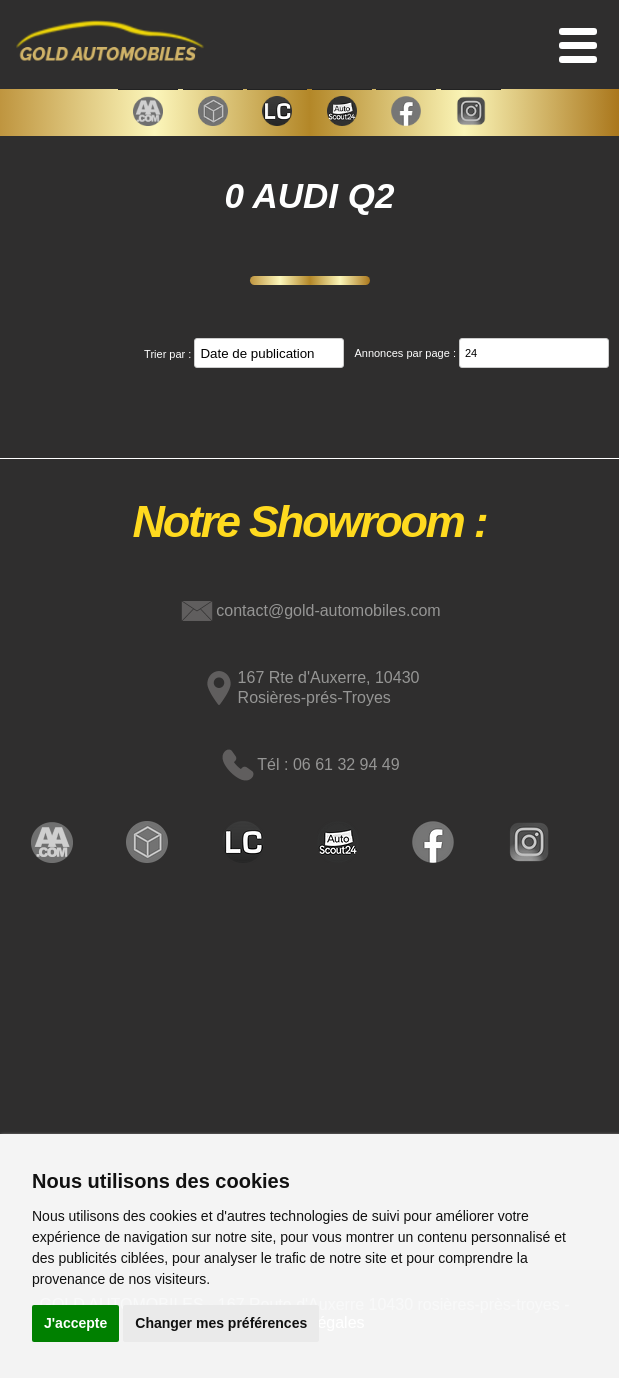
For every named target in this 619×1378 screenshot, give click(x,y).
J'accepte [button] (75, 1323)
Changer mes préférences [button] (221, 1323)
